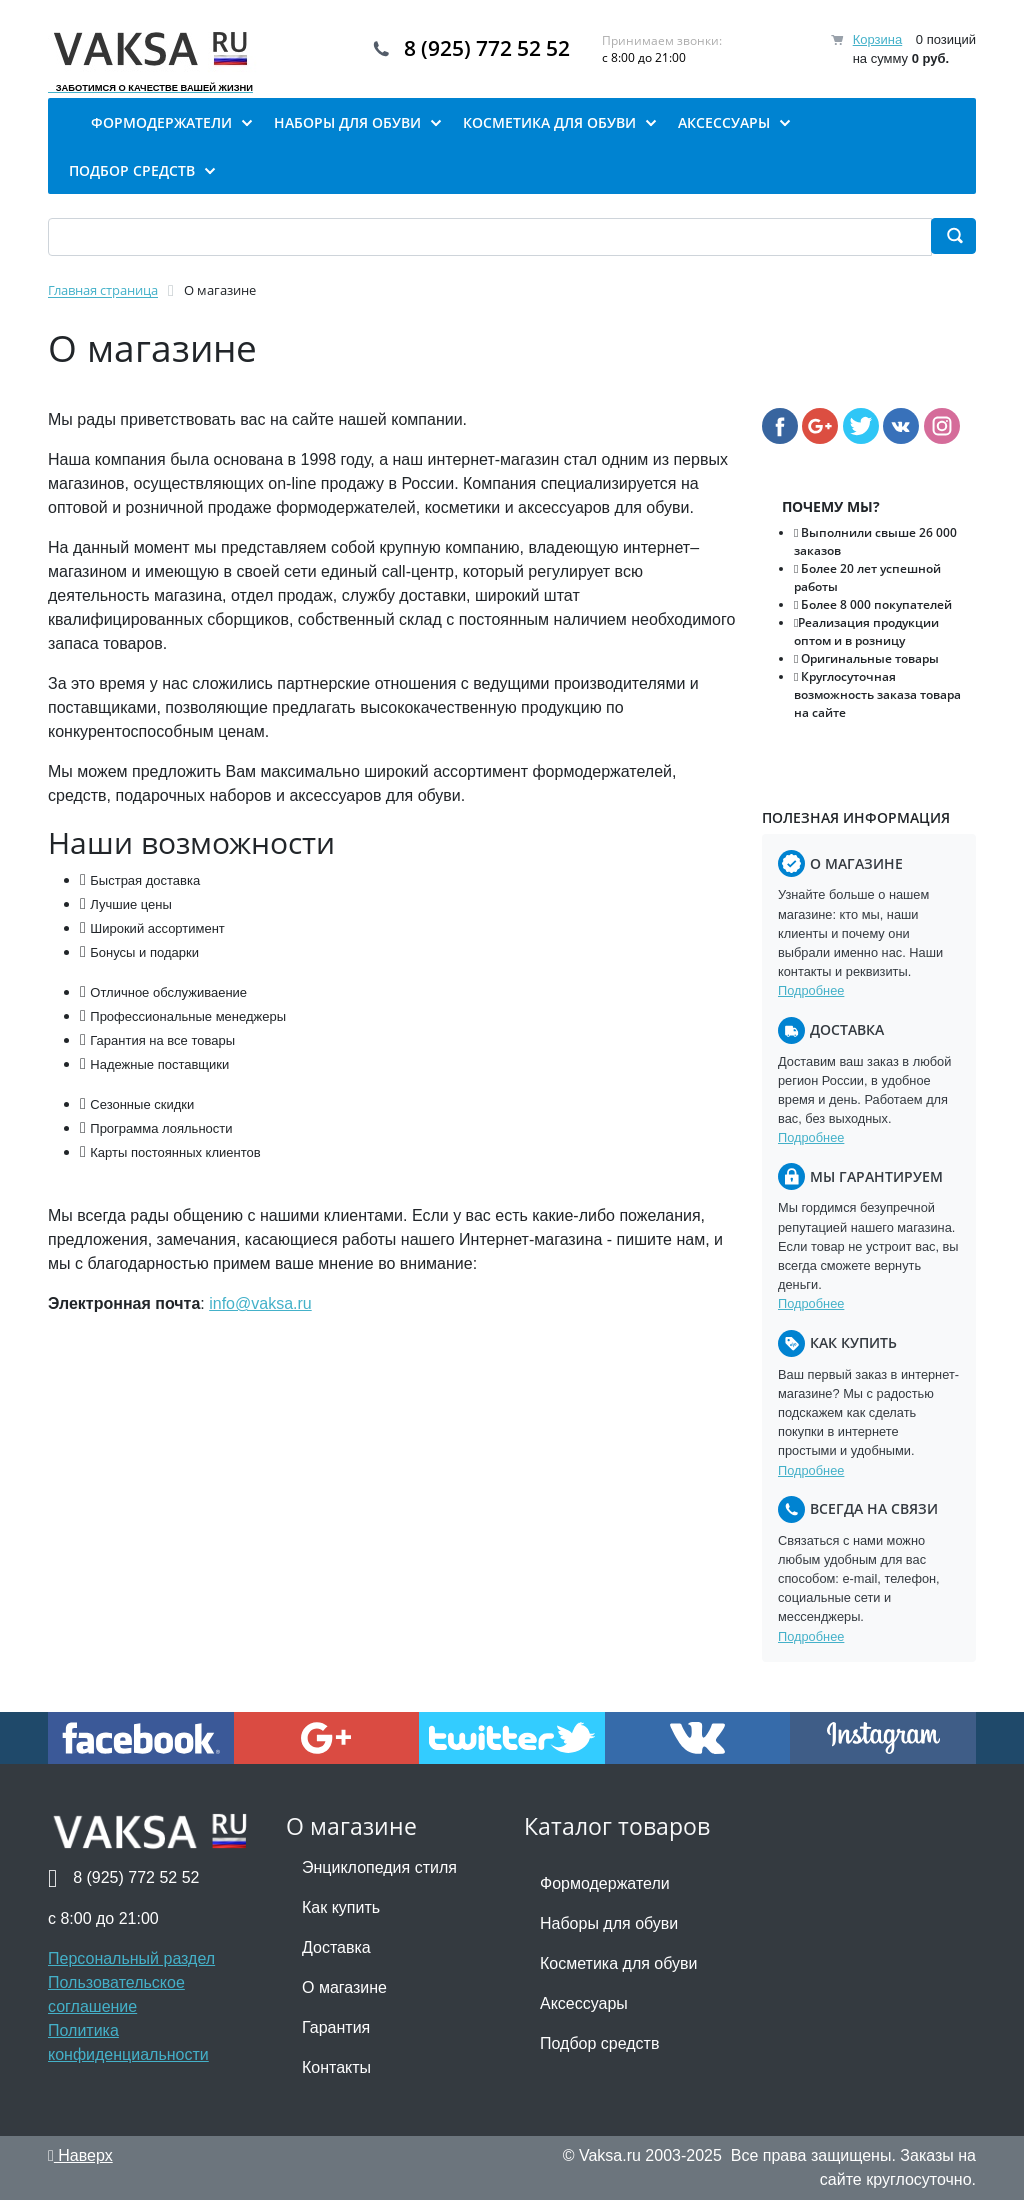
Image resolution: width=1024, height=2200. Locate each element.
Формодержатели (605, 1883)
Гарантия (336, 2027)
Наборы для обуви (609, 1923)
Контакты (336, 2067)
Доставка (336, 1947)
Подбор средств (599, 2043)
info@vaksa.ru (260, 1303)
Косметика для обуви (618, 1963)
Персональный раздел (131, 1958)
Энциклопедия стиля (379, 1867)
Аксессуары (584, 2003)
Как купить (341, 1907)
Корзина (878, 39)
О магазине (344, 1987)
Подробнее (811, 990)
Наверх (80, 2155)
